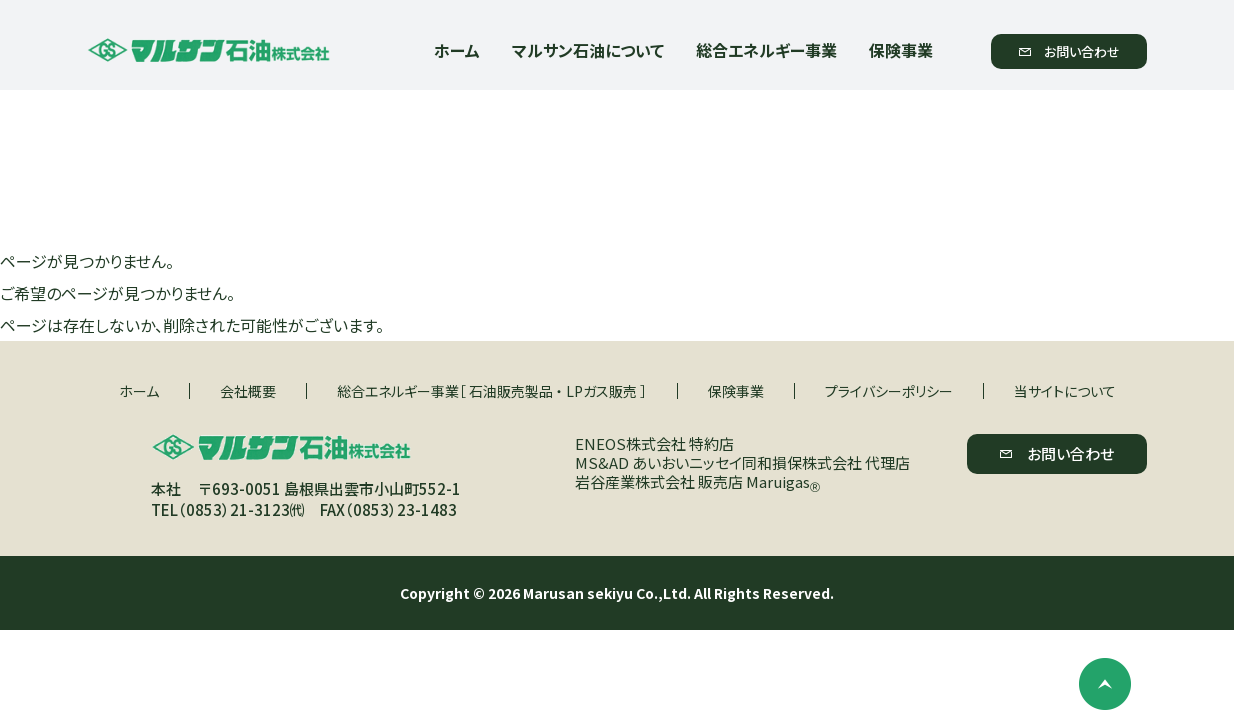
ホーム (457, 50)
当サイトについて (1065, 391)
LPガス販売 (601, 391)
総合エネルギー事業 (766, 50)
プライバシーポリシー (889, 391)
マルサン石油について (588, 50)
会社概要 (248, 391)
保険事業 (901, 50)
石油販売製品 (511, 391)
